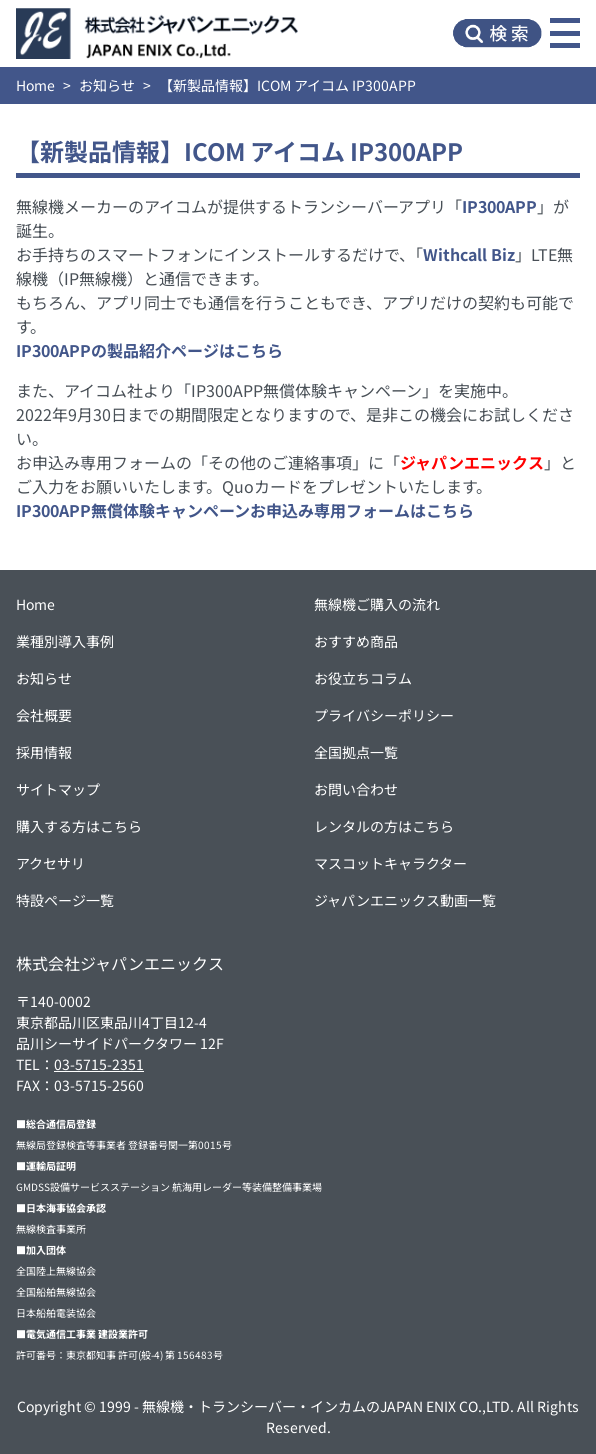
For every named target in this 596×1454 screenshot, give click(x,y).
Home (35, 85)
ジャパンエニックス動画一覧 (405, 900)
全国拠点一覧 (356, 752)
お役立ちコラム (363, 678)
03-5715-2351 (99, 1064)
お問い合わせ (356, 789)
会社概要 (44, 715)
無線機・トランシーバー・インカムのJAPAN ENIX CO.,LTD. (328, 1406)
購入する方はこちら (79, 826)
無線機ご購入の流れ (377, 604)
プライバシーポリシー (384, 715)
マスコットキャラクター (390, 863)
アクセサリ (50, 863)
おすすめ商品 (356, 641)
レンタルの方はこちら (384, 826)
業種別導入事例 (65, 641)
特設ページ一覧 (65, 900)
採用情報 (44, 752)
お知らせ (107, 85)
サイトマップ (58, 789)
